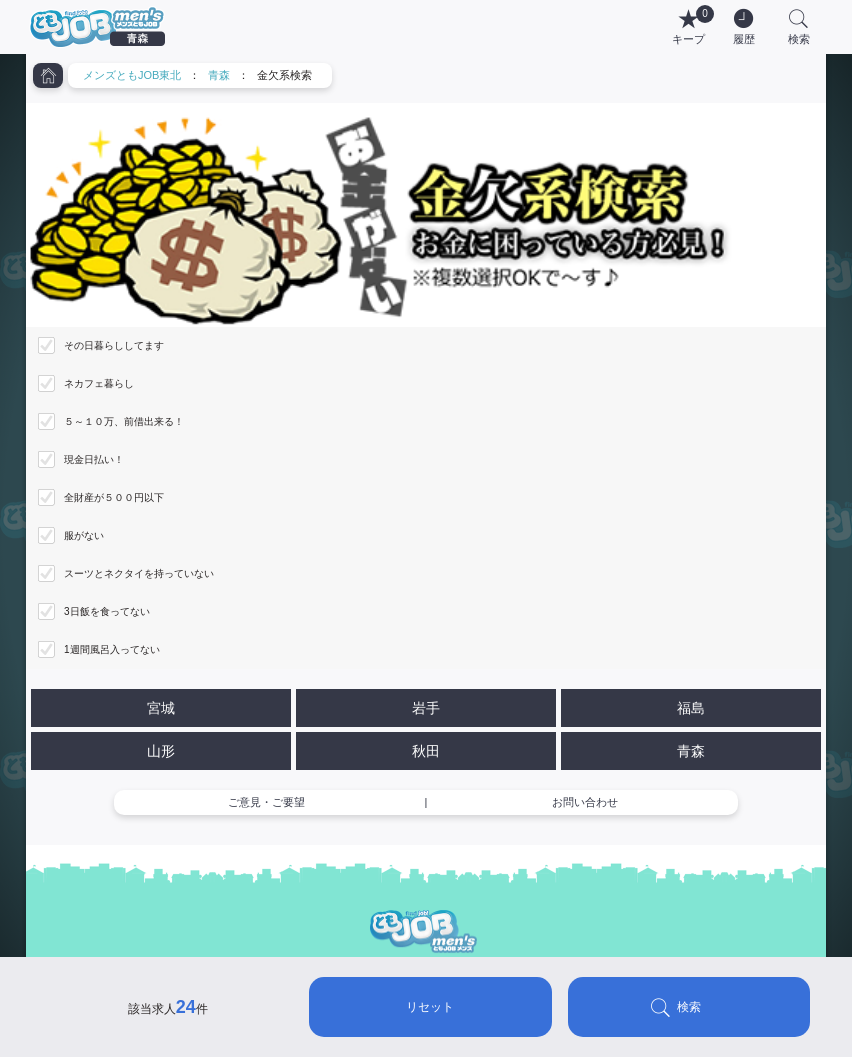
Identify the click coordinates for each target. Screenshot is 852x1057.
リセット (430, 1007)
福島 (691, 708)
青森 (219, 75)
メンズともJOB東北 (132, 75)
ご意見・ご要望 (266, 802)
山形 (161, 751)
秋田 (426, 751)
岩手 (426, 708)
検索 (689, 1007)
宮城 (161, 708)
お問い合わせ (585, 802)
